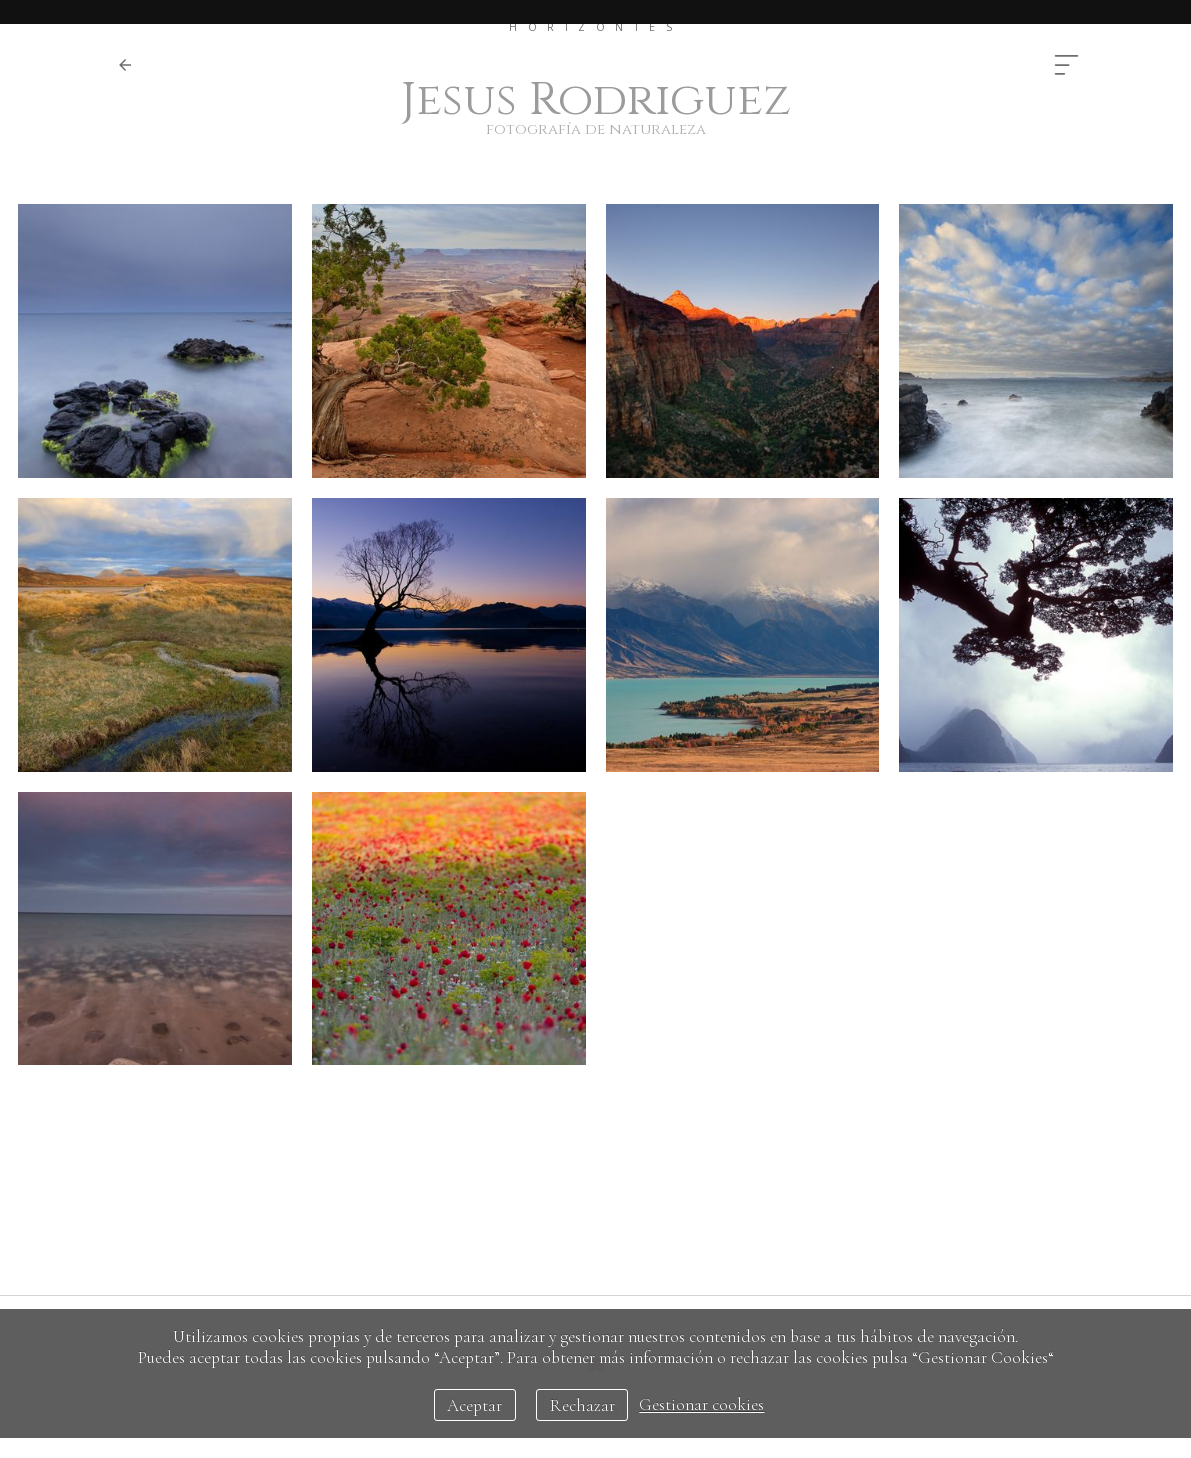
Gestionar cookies (701, 1405)
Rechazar (582, 1405)
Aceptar (474, 1405)
